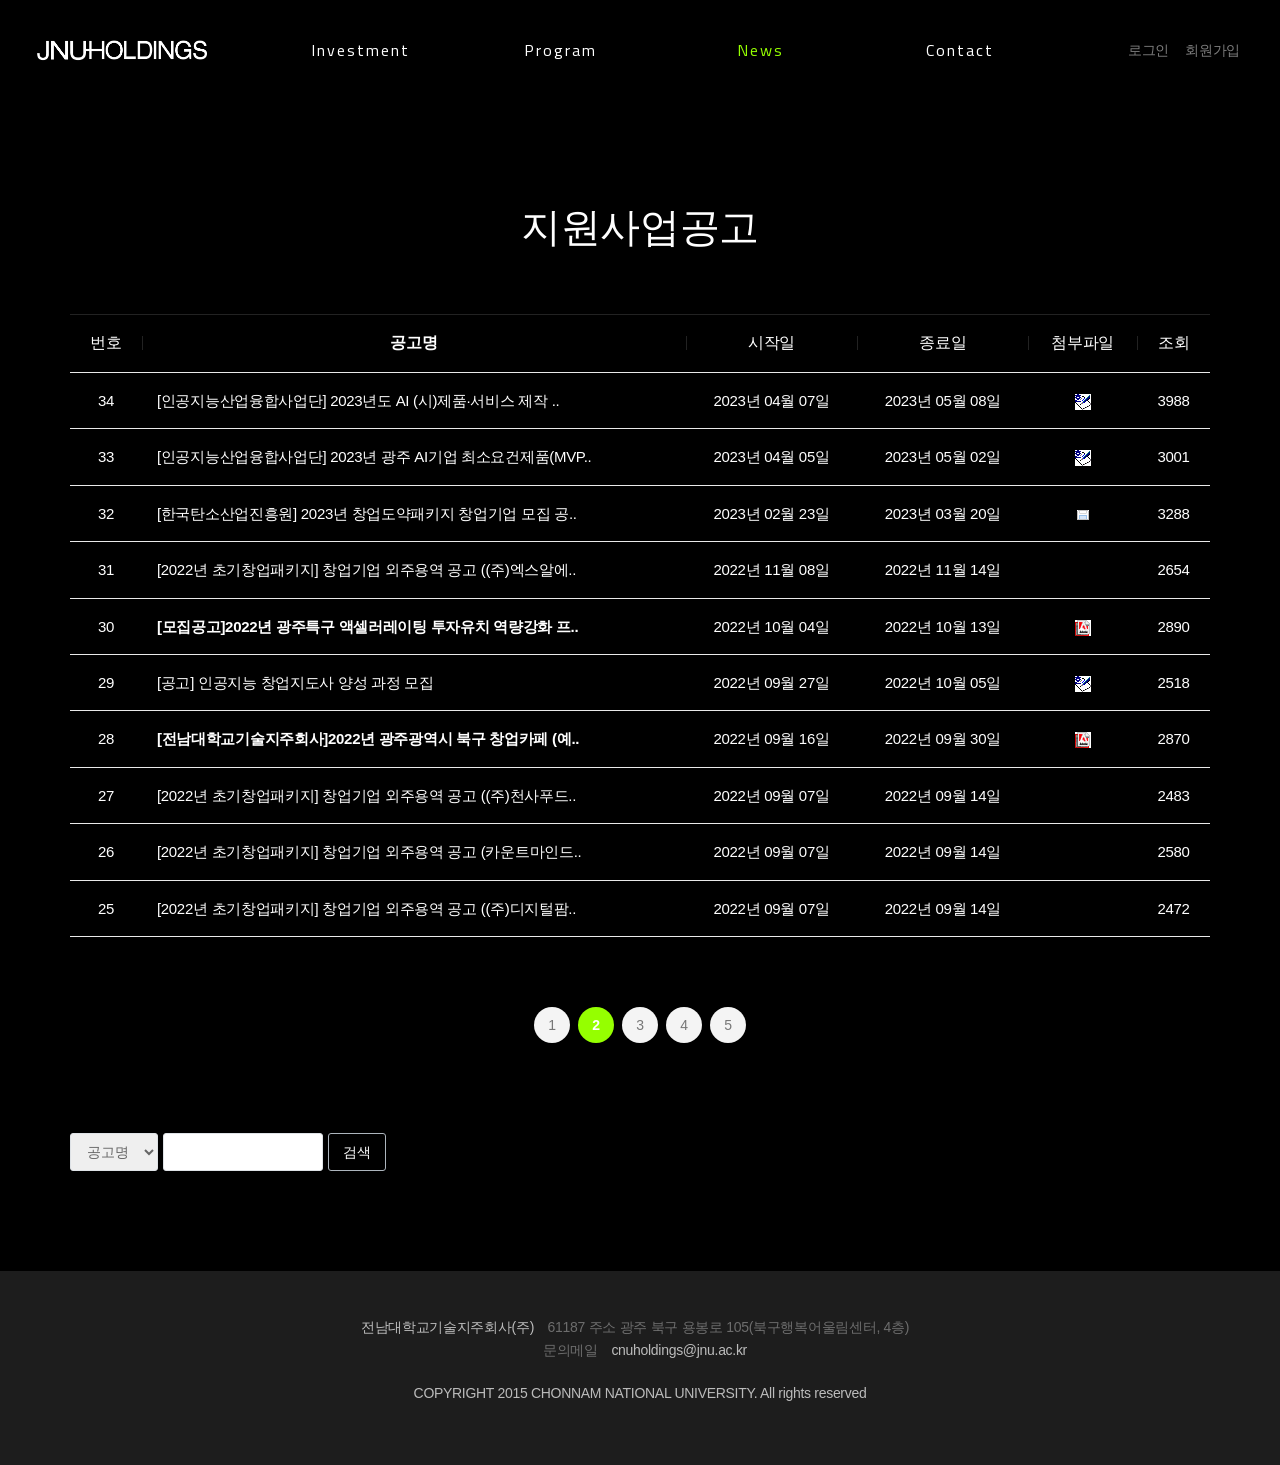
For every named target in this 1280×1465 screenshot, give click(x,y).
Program (560, 50)
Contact (960, 50)
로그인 (1148, 50)
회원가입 (1212, 50)
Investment (360, 50)
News (760, 50)
